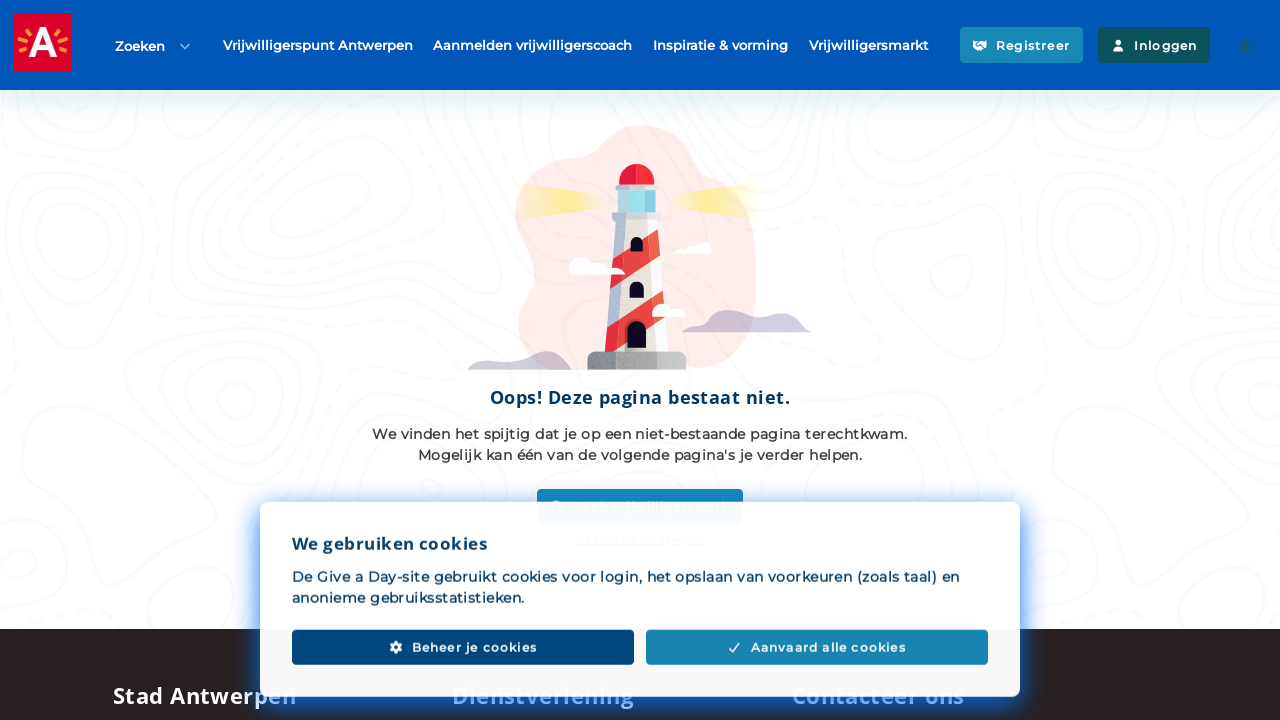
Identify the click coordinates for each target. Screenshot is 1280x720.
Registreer (1021, 45)
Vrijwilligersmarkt (868, 44)
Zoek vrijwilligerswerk (639, 506)
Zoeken (154, 45)
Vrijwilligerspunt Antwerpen (318, 44)
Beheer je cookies (463, 669)
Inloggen (1154, 45)
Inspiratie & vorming (720, 44)
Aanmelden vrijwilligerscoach (532, 44)
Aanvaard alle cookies (817, 669)
